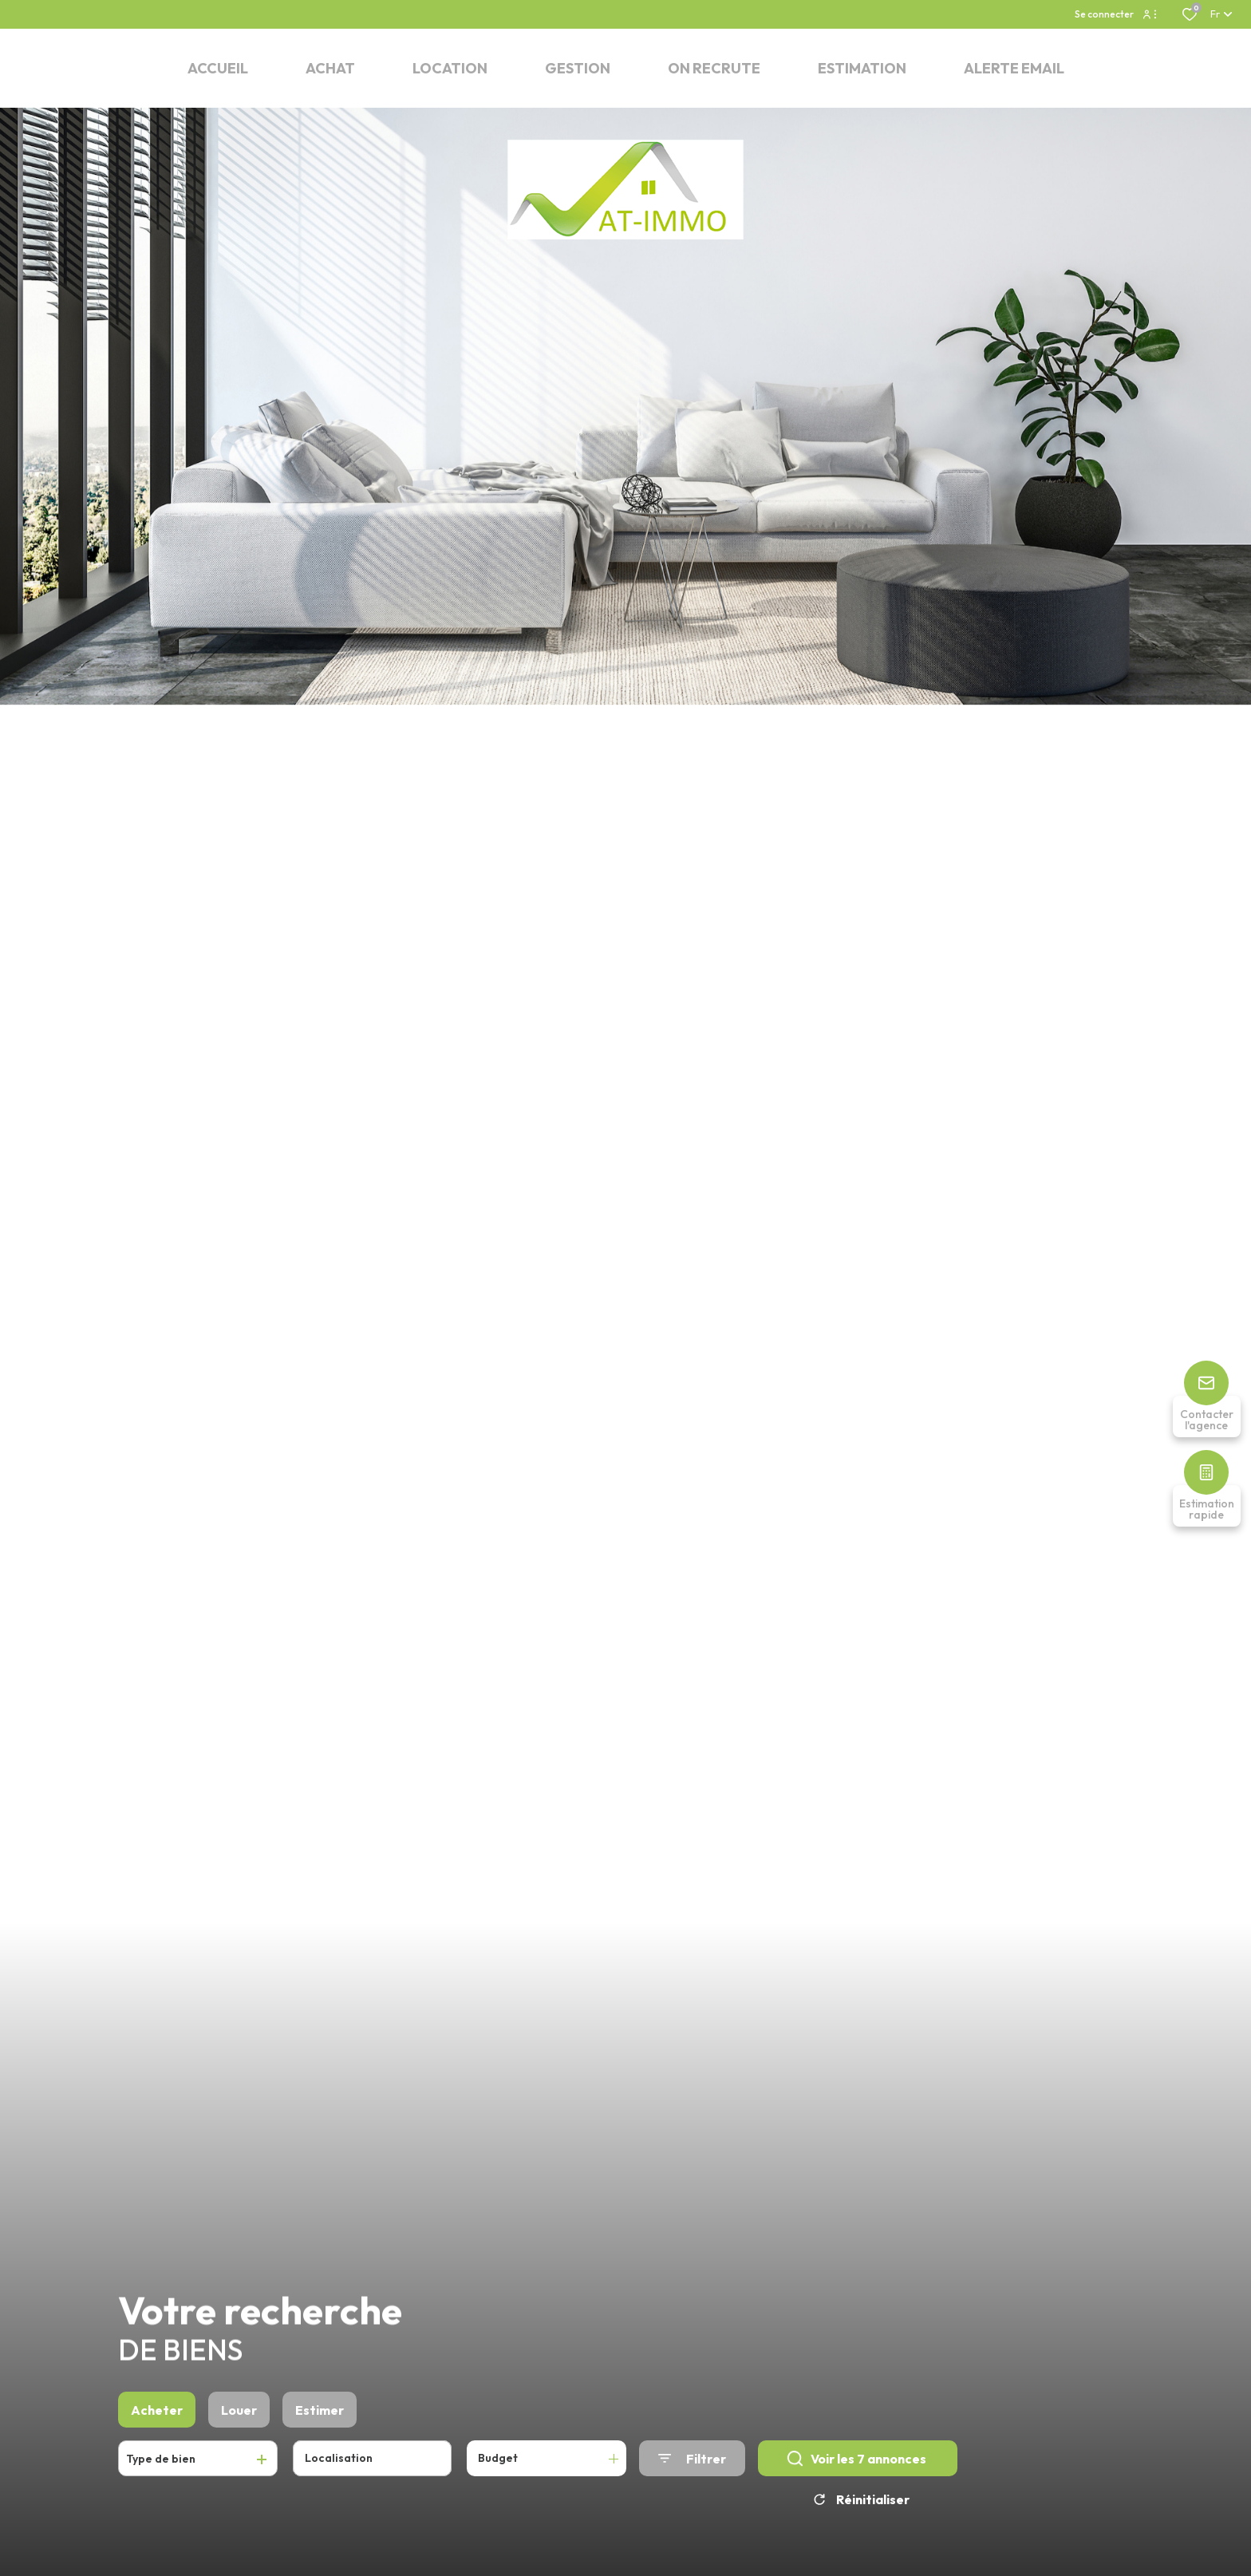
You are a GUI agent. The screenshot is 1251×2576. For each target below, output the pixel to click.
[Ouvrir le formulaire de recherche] (692, 2482)
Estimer (319, 2434)
